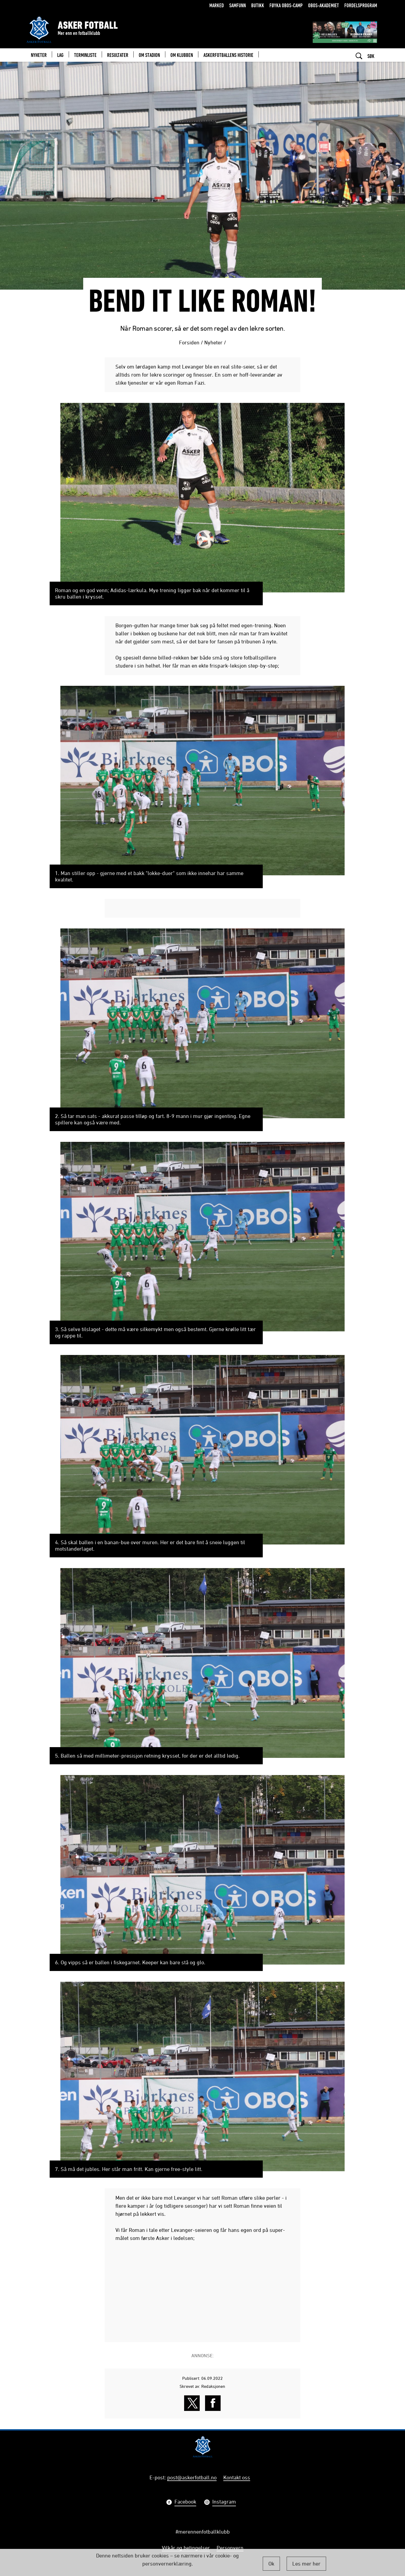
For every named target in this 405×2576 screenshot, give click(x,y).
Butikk (257, 5)
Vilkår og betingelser (186, 2548)
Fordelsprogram (360, 5)
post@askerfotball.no (192, 2477)
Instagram (224, 2502)
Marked (216, 5)
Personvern (230, 2548)
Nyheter (213, 342)
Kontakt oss (236, 2477)
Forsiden (189, 342)
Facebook (185, 2502)
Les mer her (306, 2563)
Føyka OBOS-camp (286, 5)
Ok (271, 2563)
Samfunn (237, 5)
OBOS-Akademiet (323, 5)
